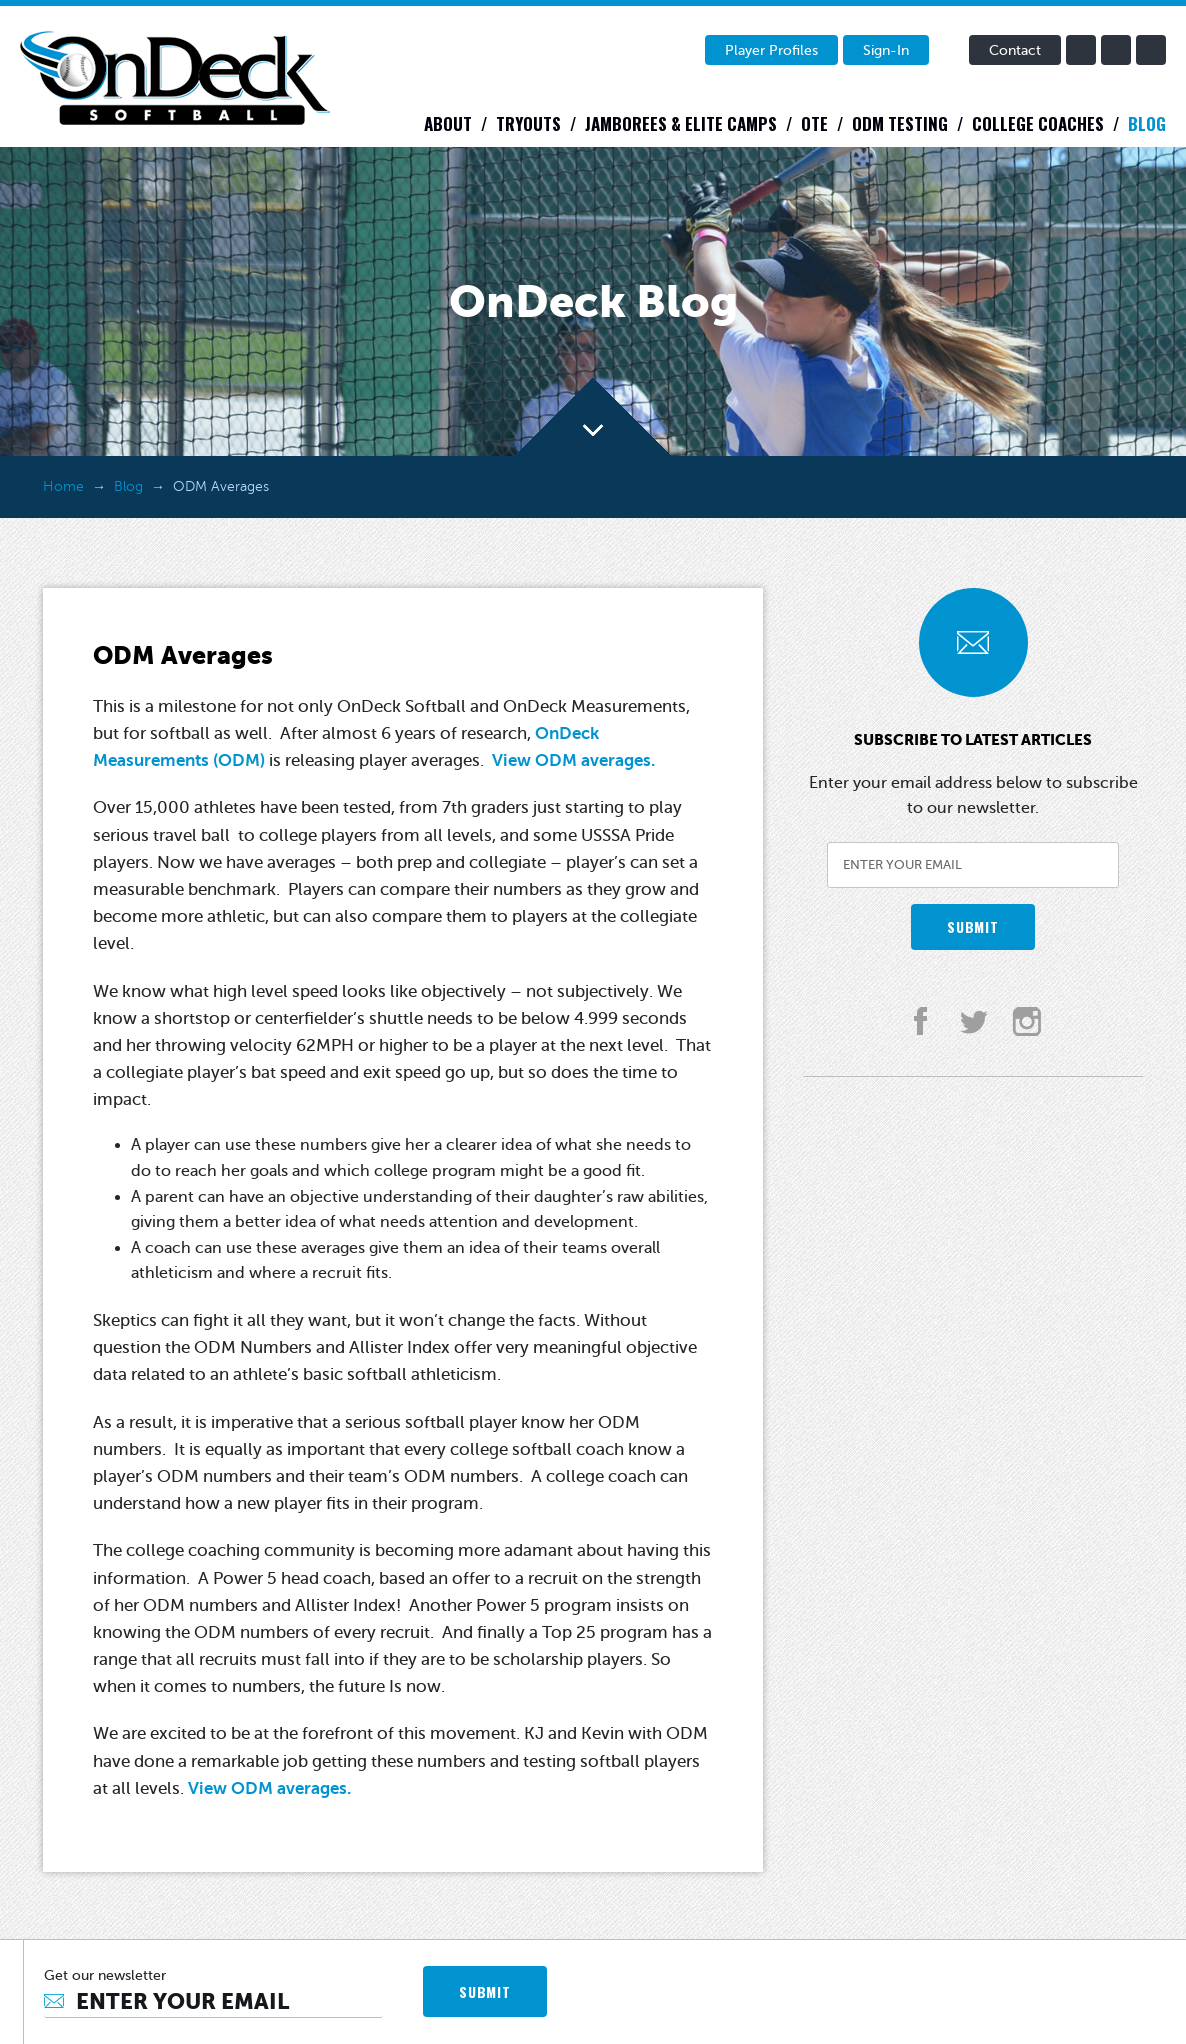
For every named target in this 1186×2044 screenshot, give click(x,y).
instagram (1151, 50)
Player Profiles (771, 50)
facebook (1081, 50)
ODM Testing (900, 123)
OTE (814, 123)
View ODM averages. (573, 760)
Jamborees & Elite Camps (681, 123)
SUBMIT (972, 926)
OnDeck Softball (175, 78)
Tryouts (528, 123)
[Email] (213, 2002)
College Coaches (1038, 123)
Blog (1147, 123)
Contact (1015, 50)
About (448, 123)
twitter (1116, 50)
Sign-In (886, 50)
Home (63, 486)
